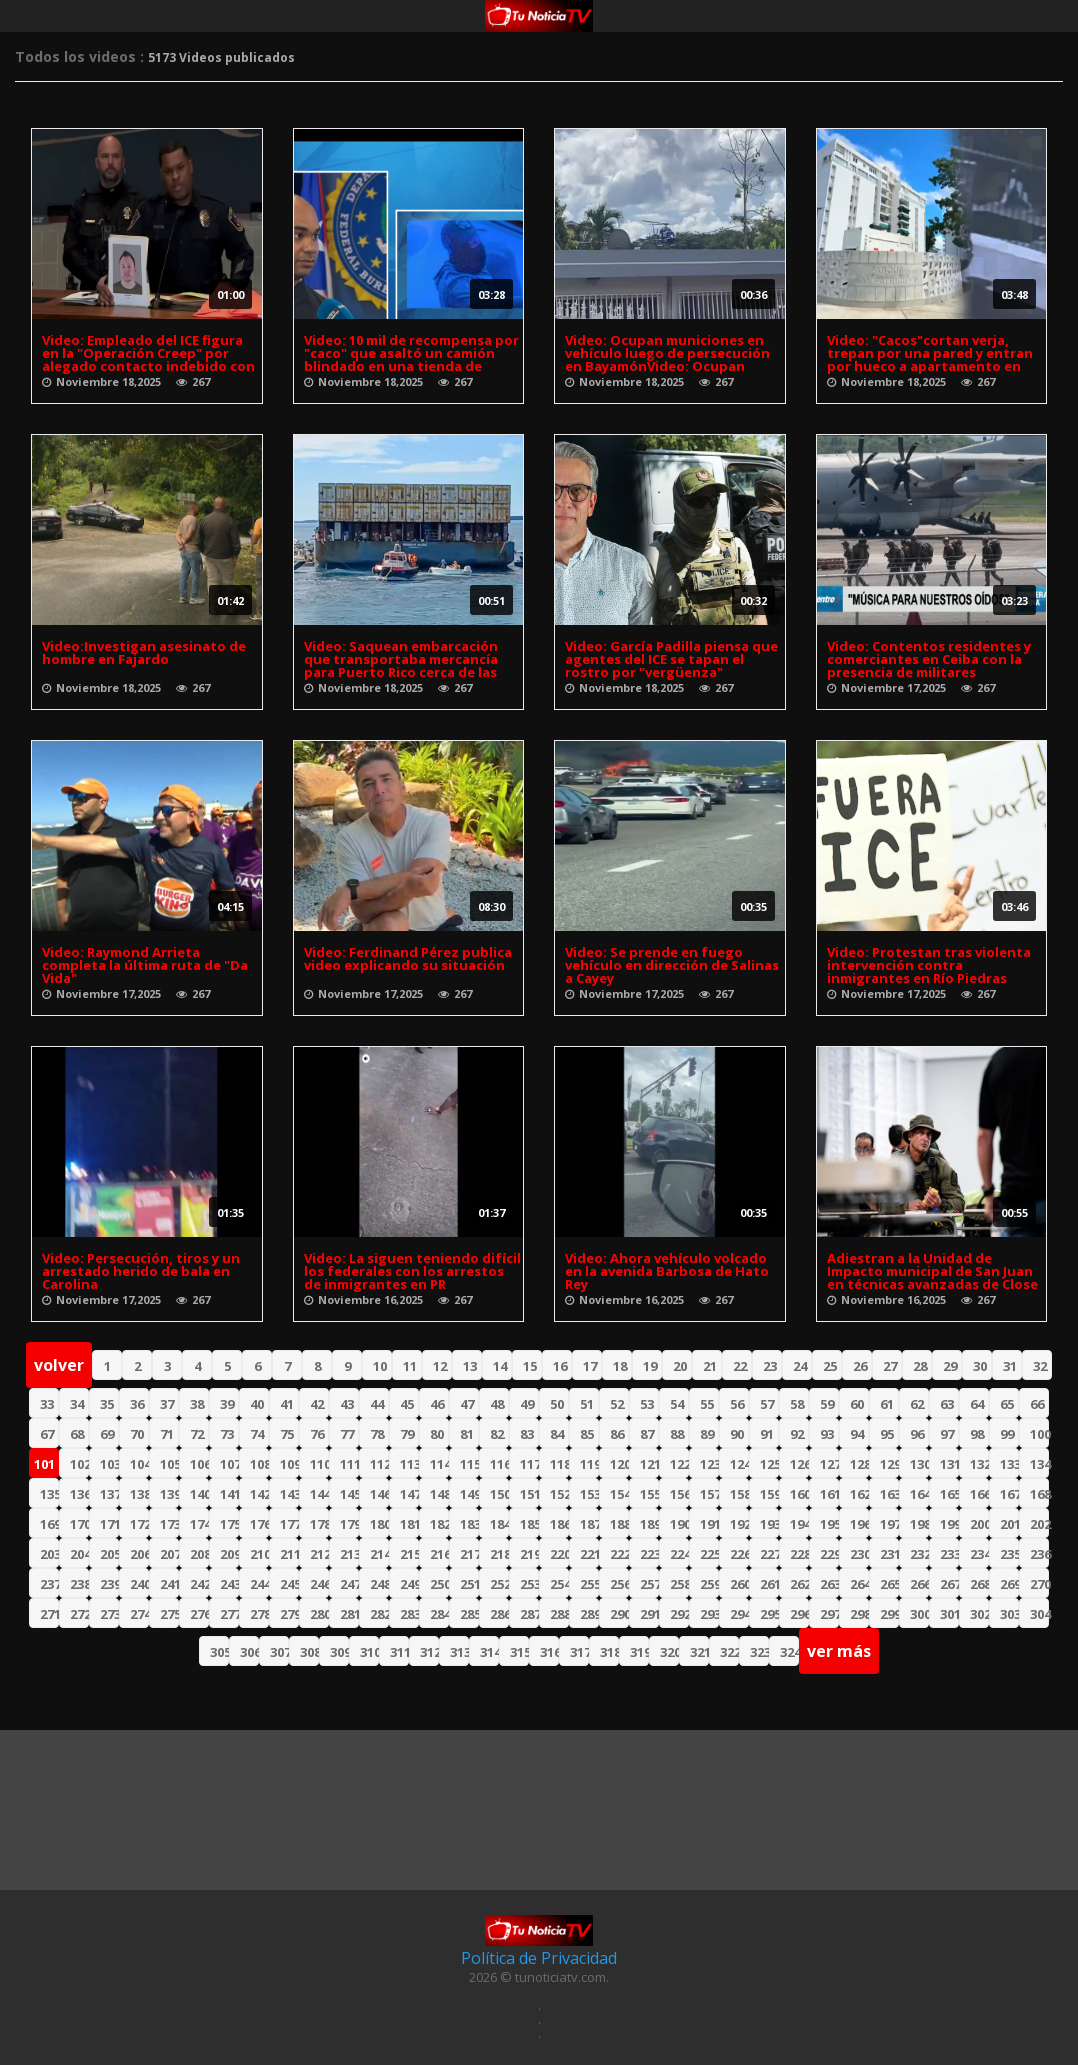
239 (109, 1584)
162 (859, 1494)
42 (317, 1404)
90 (737, 1434)
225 (709, 1554)
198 (919, 1524)
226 (739, 1554)
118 (559, 1464)
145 (349, 1494)
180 (379, 1524)
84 (557, 1434)
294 (739, 1614)
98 (977, 1434)
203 (49, 1554)
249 (409, 1584)
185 (529, 1524)
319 (639, 1652)
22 (740, 1366)
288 (559, 1614)
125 (769, 1464)
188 (619, 1524)
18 (620, 1366)
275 (169, 1614)
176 (259, 1524)
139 (169, 1494)
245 (289, 1584)
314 (489, 1652)
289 (589, 1614)
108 (259, 1464)
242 (199, 1584)
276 (199, 1614)
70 (137, 1434)
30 (980, 1366)
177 (289, 1524)
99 (1007, 1434)
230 (859, 1554)
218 (499, 1554)
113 (409, 1464)
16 (560, 1366)
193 (769, 1524)
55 (707, 1404)
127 (829, 1464)
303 (1009, 1614)
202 (1039, 1524)
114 (439, 1464)
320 (669, 1652)
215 (409, 1554)
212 (319, 1554)
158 (739, 1494)
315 (519, 1652)
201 (1009, 1524)
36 (137, 1404)
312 (429, 1652)
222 (619, 1554)
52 (617, 1404)
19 (650, 1366)
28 (920, 1366)
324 (789, 1652)
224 (679, 1554)
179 (349, 1524)
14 (500, 1366)
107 (229, 1464)
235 (1009, 1554)
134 (1039, 1464)
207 (169, 1554)
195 (829, 1524)
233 (949, 1554)
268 (979, 1584)
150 (499, 1494)
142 (259, 1494)
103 (109, 1464)
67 (47, 1434)
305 (219, 1652)
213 (349, 1554)
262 (799, 1584)
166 (979, 1494)
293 (709, 1614)
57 (767, 1404)
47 (467, 1404)
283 (409, 1614)
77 (347, 1434)
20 (680, 1366)
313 (459, 1652)
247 (349, 1584)
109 (289, 1464)
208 (199, 1554)
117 (529, 1464)
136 (79, 1494)
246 (319, 1584)
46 (437, 1404)
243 (229, 1584)
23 (770, 1366)
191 (709, 1524)
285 (469, 1614)
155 (649, 1494)
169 (49, 1524)
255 (589, 1584)
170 (79, 1524)
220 (559, 1554)
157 (709, 1494)
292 (679, 1614)
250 (439, 1584)
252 (499, 1584)
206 (139, 1554)
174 (199, 1524)
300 (919, 1614)
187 (589, 1524)
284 (439, 1614)
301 (949, 1614)
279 (289, 1614)
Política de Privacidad (539, 1958)
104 (139, 1464)
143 (289, 1494)
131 (949, 1464)
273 (109, 1614)
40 (257, 1404)
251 (469, 1584)
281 (349, 1614)
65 (1007, 1404)
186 (559, 1524)
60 (857, 1404)
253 (529, 1584)
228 (799, 1554)
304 (1039, 1614)
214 (379, 1554)
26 (860, 1366)
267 (949, 1584)
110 (319, 1464)
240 (139, 1584)
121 (649, 1464)
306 (249, 1652)
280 (319, 1614)
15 (530, 1366)
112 (379, 1464)
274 (139, 1614)
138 (139, 1494)
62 (917, 1404)
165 (949, 1494)
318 (609, 1652)
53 (647, 1404)
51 (587, 1404)
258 (679, 1584)
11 (410, 1366)
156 (679, 1494)
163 (889, 1494)
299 (889, 1614)
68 (77, 1434)
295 (769, 1614)
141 (229, 1494)
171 (109, 1524)
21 (710, 1366)
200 (979, 1524)
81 (467, 1434)
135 (49, 1494)
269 (1009, 1584)
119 (589, 1464)
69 (107, 1434)
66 (1037, 1404)
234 (979, 1554)
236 (1039, 1554)
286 (499, 1614)
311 (399, 1652)
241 (169, 1584)
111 (349, 1464)
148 (439, 1494)
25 (830, 1366)
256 (619, 1584)
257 (649, 1584)
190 (679, 1524)
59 (827, 1404)
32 (1040, 1366)
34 (77, 1404)
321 (699, 1652)
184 (499, 1524)
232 (919, 1554)
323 (759, 1652)
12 (440, 1366)
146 (379, 1494)
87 (647, 1434)
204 (79, 1554)
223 (649, 1554)
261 (769, 1584)
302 (979, 1614)
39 (227, 1404)
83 (527, 1434)
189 (649, 1524)
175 (229, 1524)
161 (829, 1494)
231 (889, 1554)
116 (499, 1464)
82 (497, 1434)
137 (109, 1494)
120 (619, 1464)
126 (799, 1464)
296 (799, 1614)
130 (919, 1464)
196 (859, 1524)
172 (139, 1524)
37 (167, 1404)
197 (889, 1524)
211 (289, 1554)
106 (199, 1464)
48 (497, 1404)
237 (49, 1584)
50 (557, 1404)
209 (229, 1554)
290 (619, 1614)
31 (1010, 1366)
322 (729, 1652)
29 (950, 1366)
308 (309, 1652)
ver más (839, 1651)
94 (857, 1434)
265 (889, 1584)
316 (549, 1652)
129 (889, 1464)
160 (799, 1494)
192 (739, 1524)
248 (379, 1584)
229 (829, 1554)
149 (469, 1494)
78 (377, 1434)
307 (279, 1652)
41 (287, 1404)
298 (859, 1614)
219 (529, 1554)
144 (319, 1494)
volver (59, 1365)
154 (619, 1494)
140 (199, 1494)
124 (739, 1464)
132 (979, 1464)
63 (947, 1404)
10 (380, 1366)
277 (229, 1614)
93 (827, 1434)
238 (79, 1584)
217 (469, 1554)
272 (79, 1614)
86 (617, 1434)
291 (649, 1614)
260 (739, 1584)
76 (317, 1434)
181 (409, 1524)
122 (679, 1464)
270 (1039, 1584)
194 (799, 1524)
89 (707, 1434)
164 (919, 1494)
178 (319, 1524)
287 (529, 1614)
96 (917, 1434)
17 (590, 1366)
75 (287, 1434)
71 (167, 1434)
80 (437, 1434)
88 (677, 1434)
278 (259, 1614)
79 (407, 1434)
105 (169, 1464)
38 (197, 1404)
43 (347, 1404)
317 (579, 1652)
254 (559, 1584)
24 (800, 1366)
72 (197, 1434)
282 (379, 1614)
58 (797, 1404)
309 (339, 1652)
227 (769, 1554)
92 (797, 1434)
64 (977, 1404)
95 (887, 1434)
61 (887, 1404)
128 (859, 1464)
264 (859, 1584)
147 (409, 1494)
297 (829, 1614)
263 (829, 1584)
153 (589, 1494)
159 (769, 1494)
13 (470, 1366)
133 (1009, 1464)
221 (589, 1554)
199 (949, 1524)
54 (677, 1404)
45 (407, 1404)
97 (947, 1434)
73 (227, 1434)
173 (169, 1524)
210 (259, 1554)
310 (369, 1652)
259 (709, 1584)
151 (529, 1494)
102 (79, 1464)
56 (737, 1404)
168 (1039, 1494)
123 (709, 1464)
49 (527, 1404)
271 (49, 1614)
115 (469, 1464)
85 (587, 1434)
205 (109, 1554)
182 (439, 1524)
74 (257, 1434)
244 (259, 1584)
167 (1009, 1494)
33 (47, 1404)
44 (377, 1404)
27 (890, 1366)
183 (469, 1524)
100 (1039, 1434)
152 (559, 1494)
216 (439, 1554)
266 (919, 1584)
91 (767, 1434)
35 (107, 1404)
